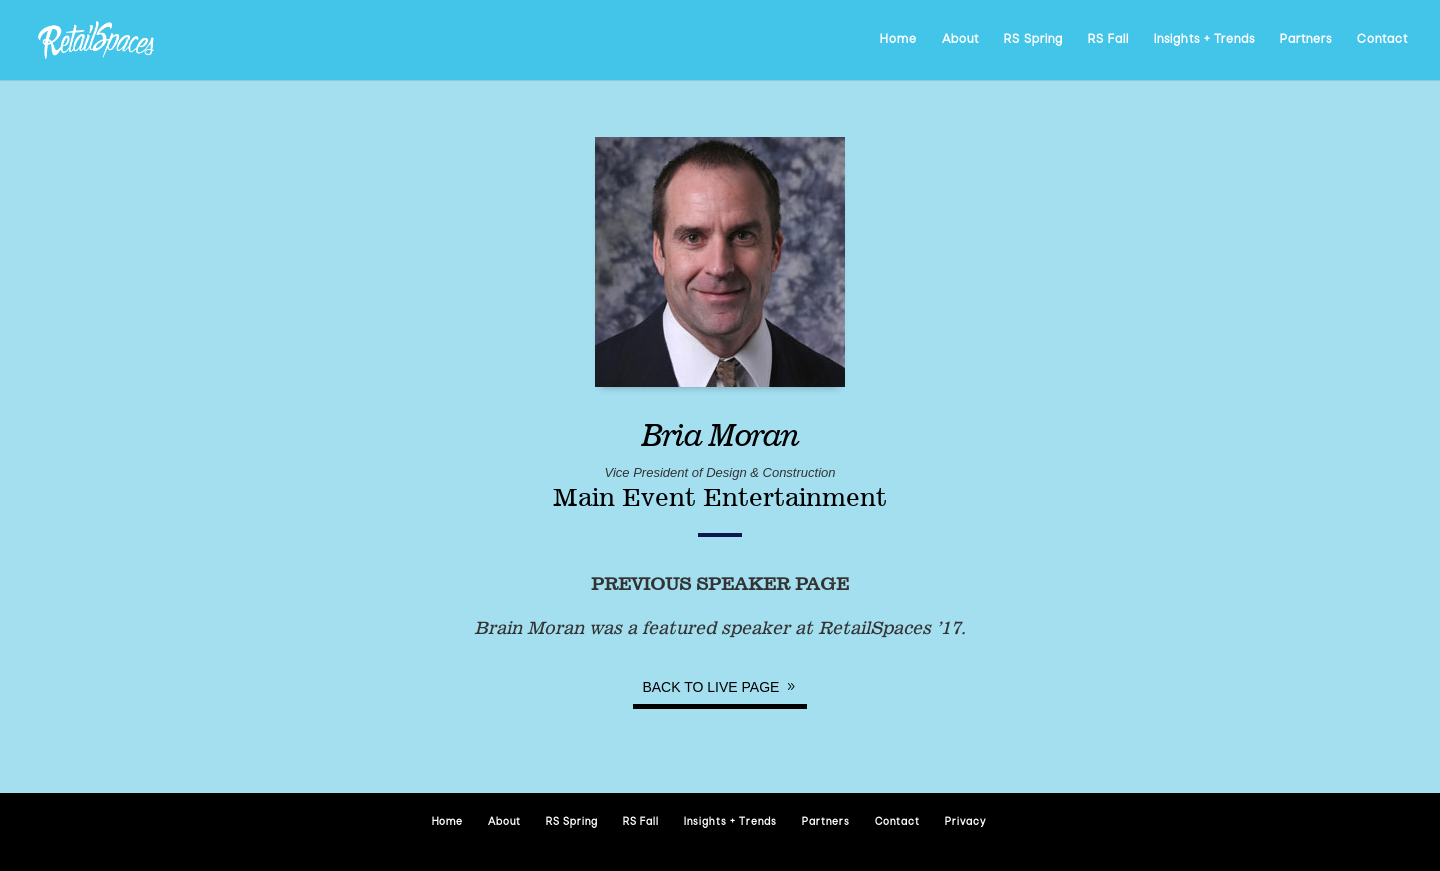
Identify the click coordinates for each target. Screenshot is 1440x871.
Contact (1382, 40)
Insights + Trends (1204, 40)
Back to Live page (710, 687)
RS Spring (1033, 40)
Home (898, 40)
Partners (1306, 40)
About (960, 40)
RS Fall (1108, 40)
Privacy (965, 822)
